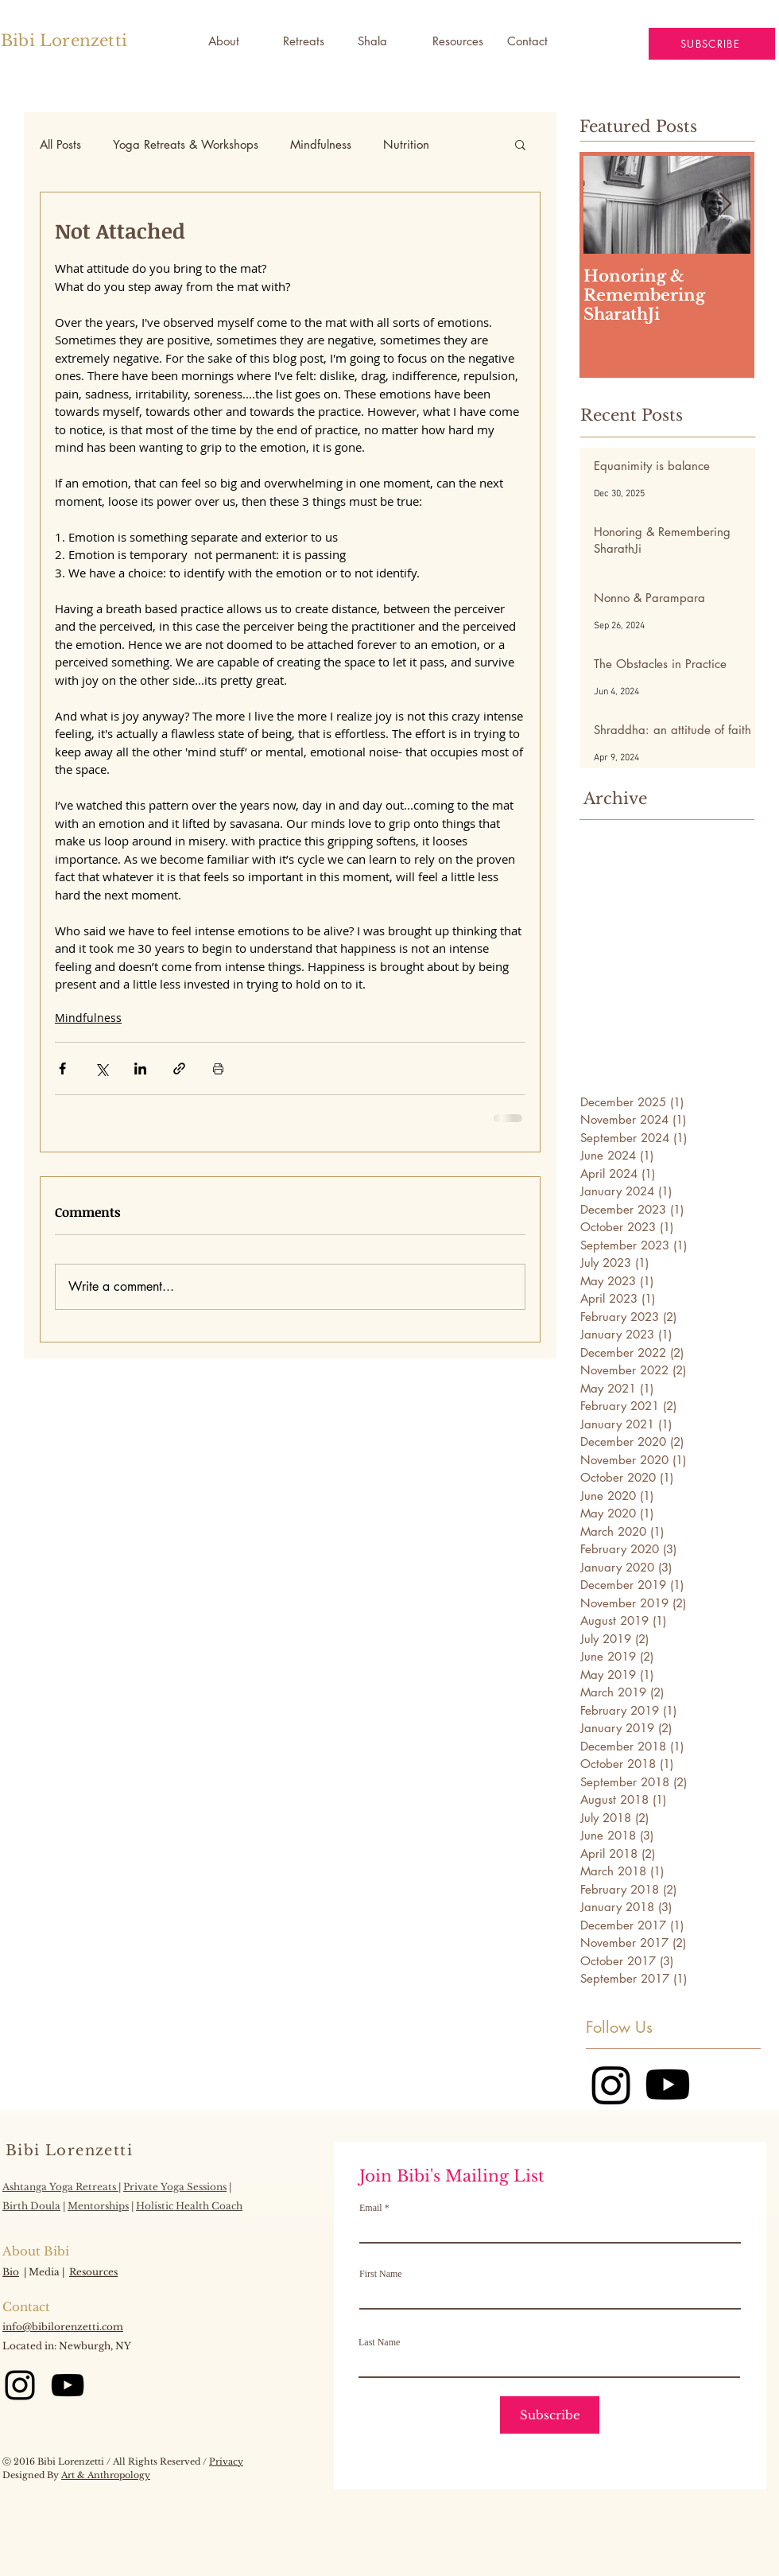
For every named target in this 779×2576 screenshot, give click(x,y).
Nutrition (406, 144)
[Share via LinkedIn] (140, 1068)
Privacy (226, 2461)
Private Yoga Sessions (175, 2187)
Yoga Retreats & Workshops (185, 144)
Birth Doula (31, 2206)
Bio (10, 2272)
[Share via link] (179, 1068)
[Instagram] (611, 2084)
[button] (383, 41)
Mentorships (98, 2206)
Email (370, 2208)
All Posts (60, 144)
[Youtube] (667, 2084)
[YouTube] (67, 2385)
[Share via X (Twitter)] (101, 1068)
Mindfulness (320, 144)
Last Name (379, 2342)
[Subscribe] (549, 2415)
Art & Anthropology (105, 2475)
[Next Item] (725, 204)
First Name (380, 2274)
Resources (93, 2272)
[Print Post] (218, 1068)
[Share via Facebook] (62, 1068)
